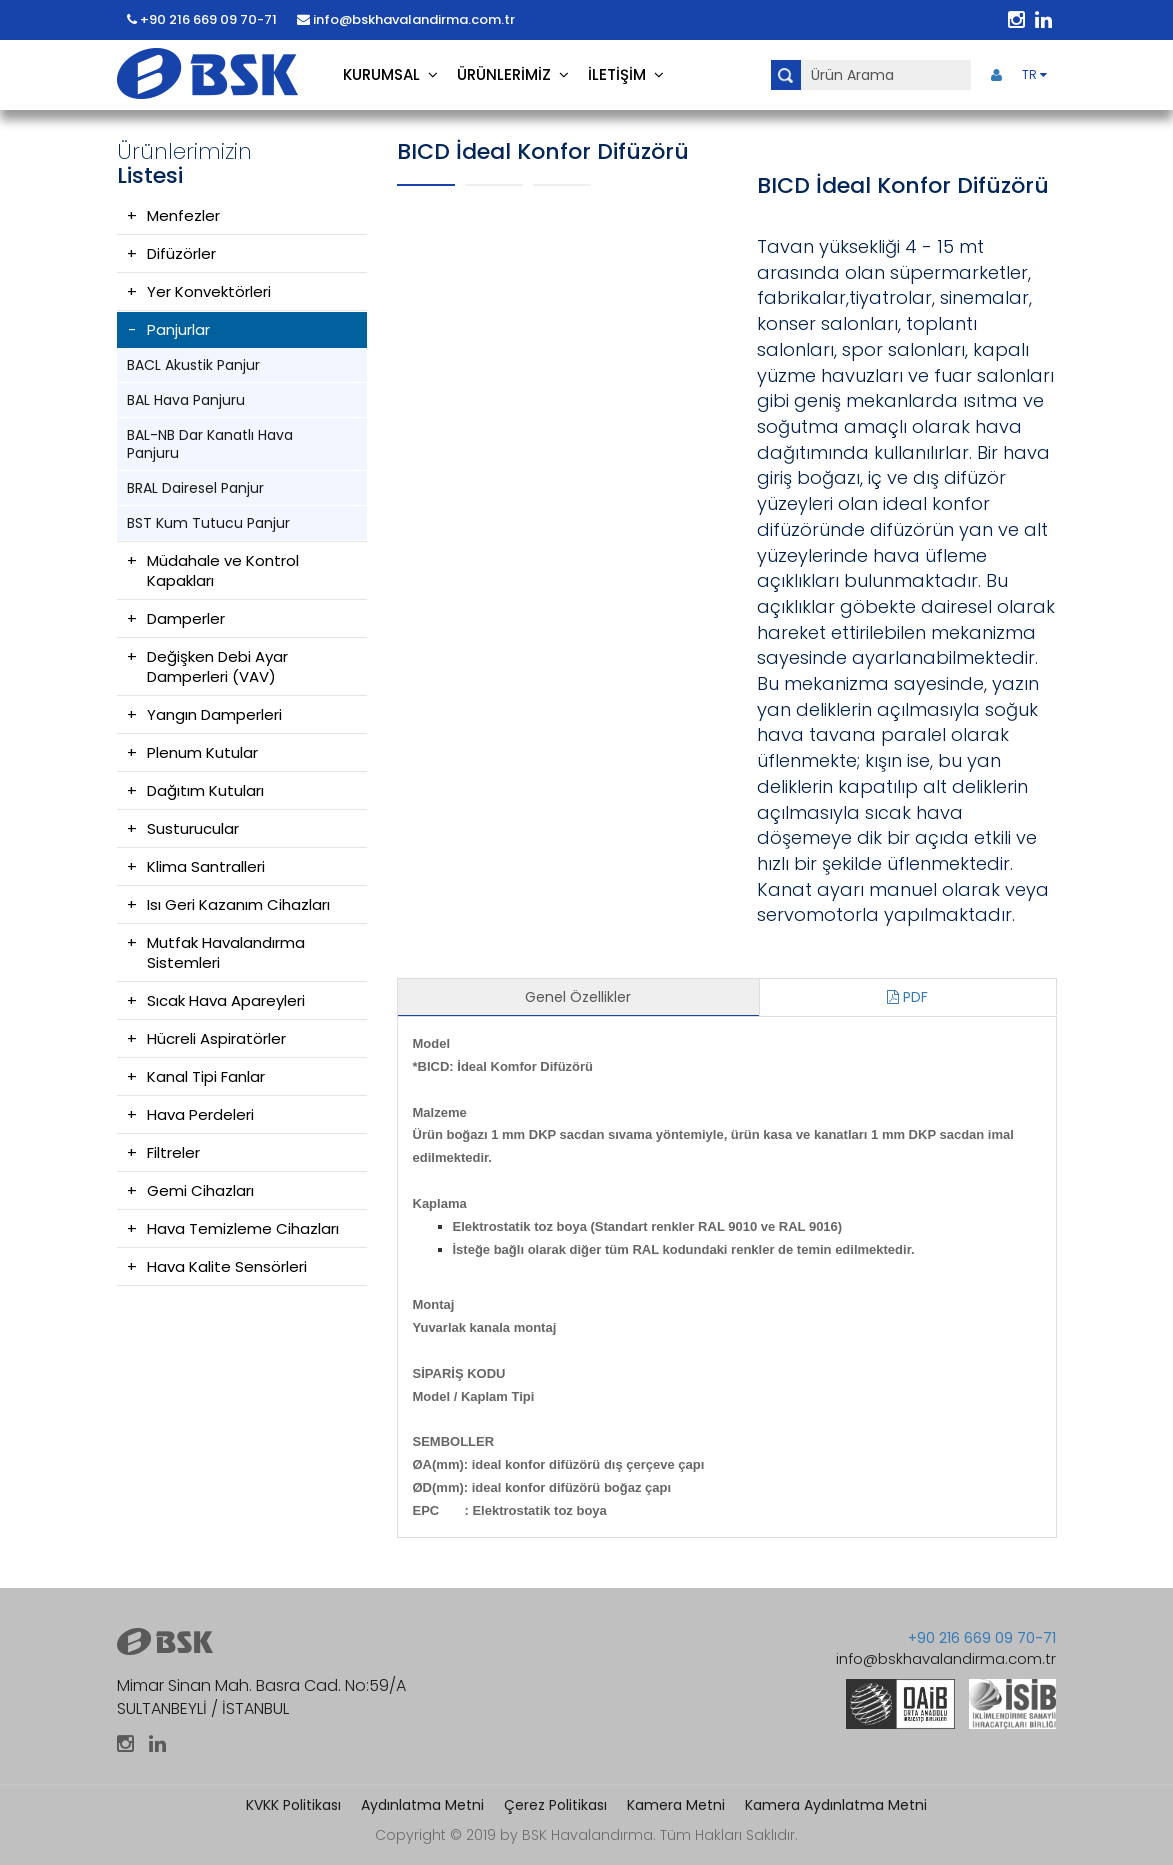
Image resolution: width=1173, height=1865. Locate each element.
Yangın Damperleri (214, 714)
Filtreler (173, 1152)
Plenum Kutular (202, 752)
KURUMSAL (390, 74)
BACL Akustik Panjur (193, 365)
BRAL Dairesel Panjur (195, 488)
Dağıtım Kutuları (205, 790)
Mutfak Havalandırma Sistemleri (226, 952)
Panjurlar (178, 329)
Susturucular (193, 828)
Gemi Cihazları (200, 1190)
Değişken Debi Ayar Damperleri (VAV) (217, 666)
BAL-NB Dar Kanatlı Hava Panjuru (210, 444)
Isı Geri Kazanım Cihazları (238, 904)
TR (1034, 74)
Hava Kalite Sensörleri (227, 1266)
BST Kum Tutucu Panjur (208, 523)
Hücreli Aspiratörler (216, 1038)
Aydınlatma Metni (422, 1805)
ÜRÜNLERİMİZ (513, 74)
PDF (907, 997)
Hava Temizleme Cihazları (243, 1228)
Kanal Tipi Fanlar (206, 1076)
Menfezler (183, 215)
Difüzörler (181, 253)
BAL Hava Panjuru (186, 400)
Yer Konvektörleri (209, 291)
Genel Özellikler (578, 997)
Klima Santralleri (206, 866)
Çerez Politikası (555, 1805)
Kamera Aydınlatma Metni (836, 1805)
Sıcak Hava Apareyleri (226, 1000)
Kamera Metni (676, 1805)
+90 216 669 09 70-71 (202, 19)
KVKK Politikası (293, 1805)
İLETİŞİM (626, 74)
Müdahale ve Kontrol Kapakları (223, 570)
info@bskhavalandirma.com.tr (406, 19)
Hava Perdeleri (200, 1114)
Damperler (186, 618)
